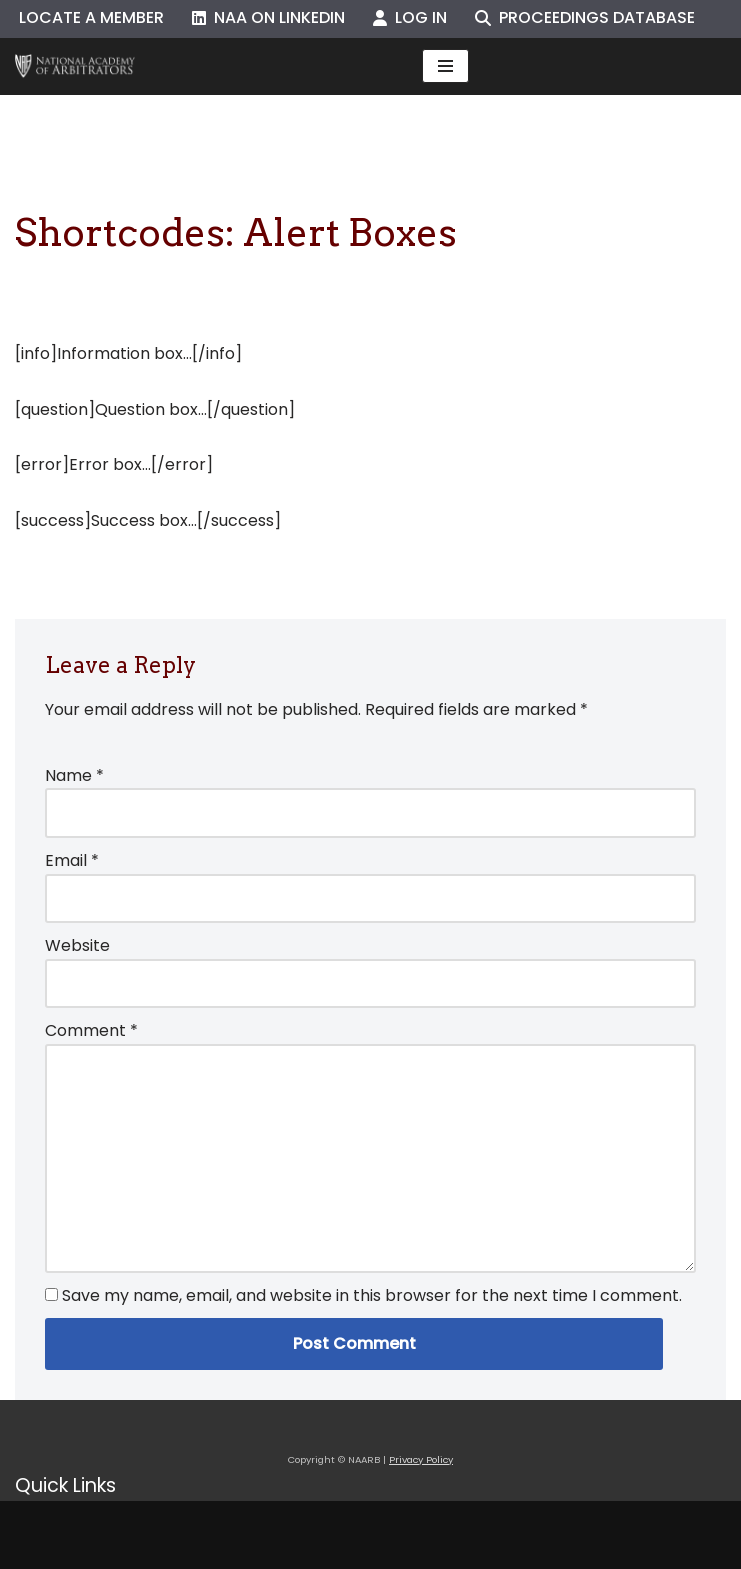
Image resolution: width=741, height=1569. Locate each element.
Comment (91, 1030)
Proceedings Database (585, 17)
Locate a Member (91, 17)
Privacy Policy (421, 1459)
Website (77, 945)
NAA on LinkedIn (268, 17)
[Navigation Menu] (445, 66)
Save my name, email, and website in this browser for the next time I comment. (372, 1295)
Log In (410, 17)
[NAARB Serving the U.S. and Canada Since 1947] (75, 66)
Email (72, 860)
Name (74, 775)
